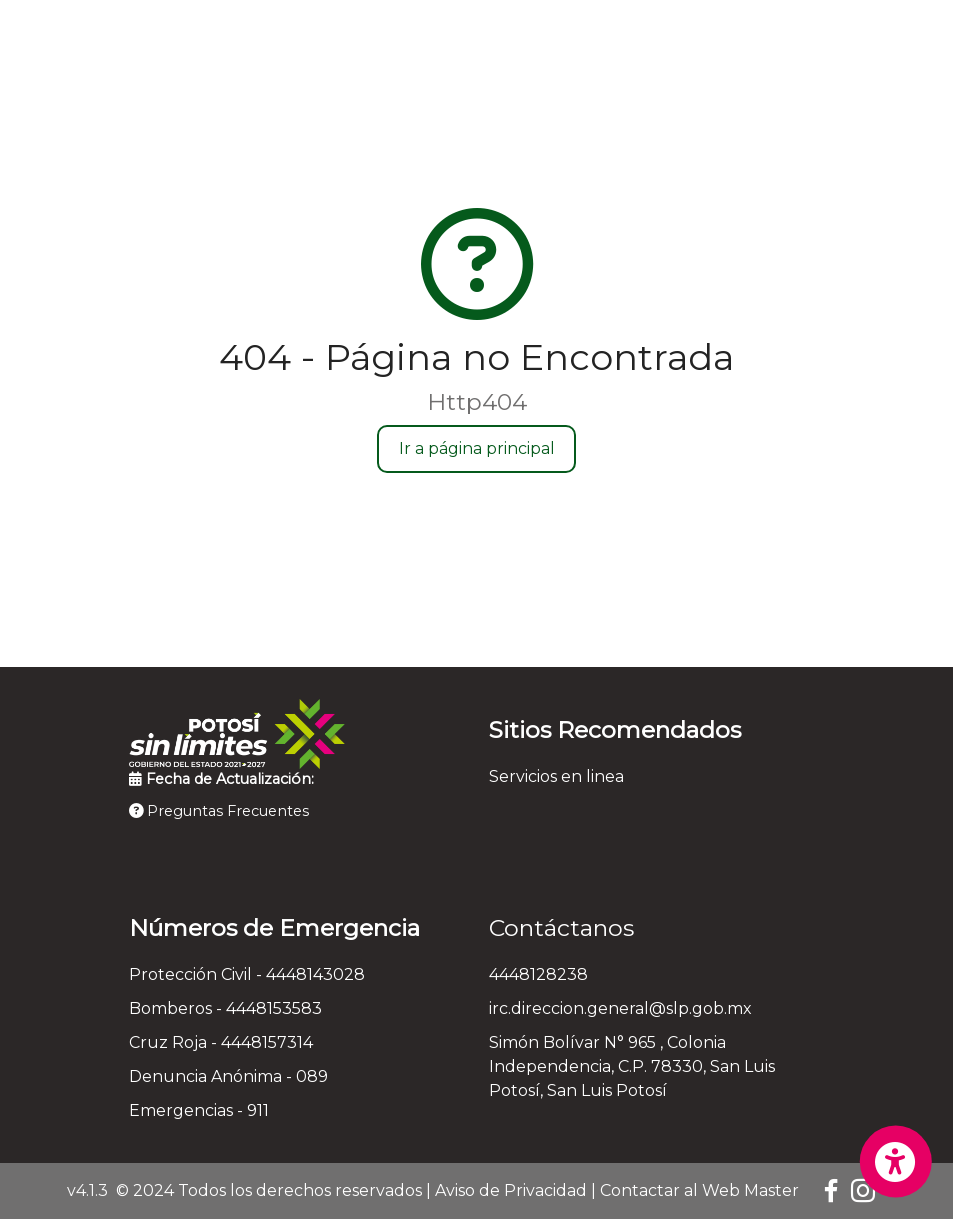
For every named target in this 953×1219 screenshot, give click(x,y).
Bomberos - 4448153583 (225, 1008)
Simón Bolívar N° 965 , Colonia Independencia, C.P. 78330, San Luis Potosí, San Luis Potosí (632, 1066)
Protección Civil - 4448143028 (247, 974)
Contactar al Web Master (699, 1190)
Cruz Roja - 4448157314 (221, 1042)
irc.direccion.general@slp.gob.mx (620, 1008)
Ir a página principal (477, 448)
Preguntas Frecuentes (219, 811)
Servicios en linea (556, 776)
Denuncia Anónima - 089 (228, 1076)
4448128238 (538, 974)
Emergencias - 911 (199, 1110)
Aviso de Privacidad (511, 1190)
